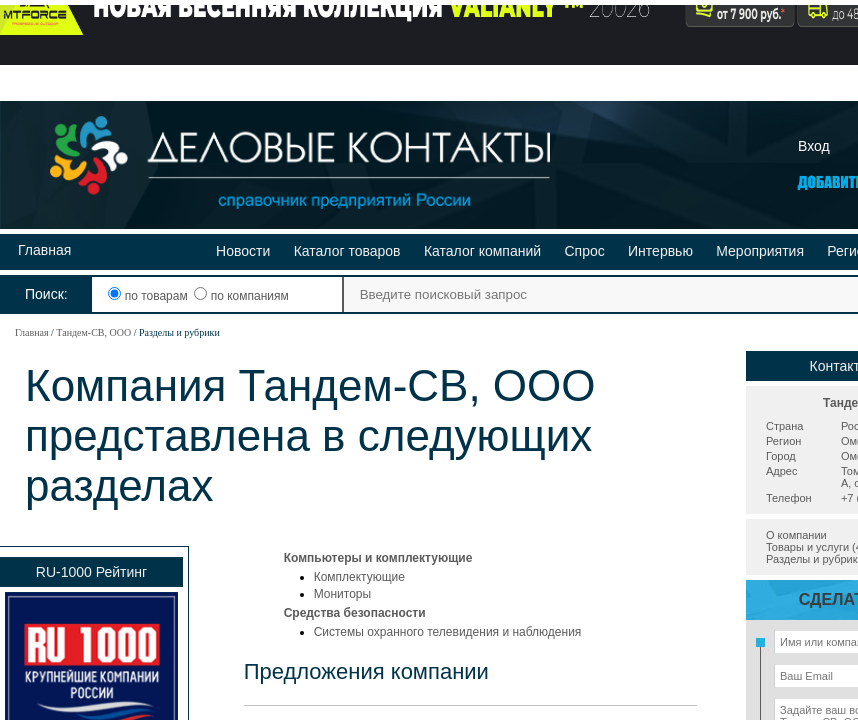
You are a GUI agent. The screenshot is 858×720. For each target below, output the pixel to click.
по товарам (149, 296)
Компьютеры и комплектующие (378, 558)
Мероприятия (760, 251)
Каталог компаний (482, 251)
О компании (796, 535)
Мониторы (342, 594)
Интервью (660, 251)
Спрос (584, 251)
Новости (243, 251)
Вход (814, 146)
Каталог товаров (347, 251)
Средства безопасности (355, 613)
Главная (44, 250)
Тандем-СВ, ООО (93, 332)
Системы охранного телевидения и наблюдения (448, 632)
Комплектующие (359, 577)
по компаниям (241, 296)
